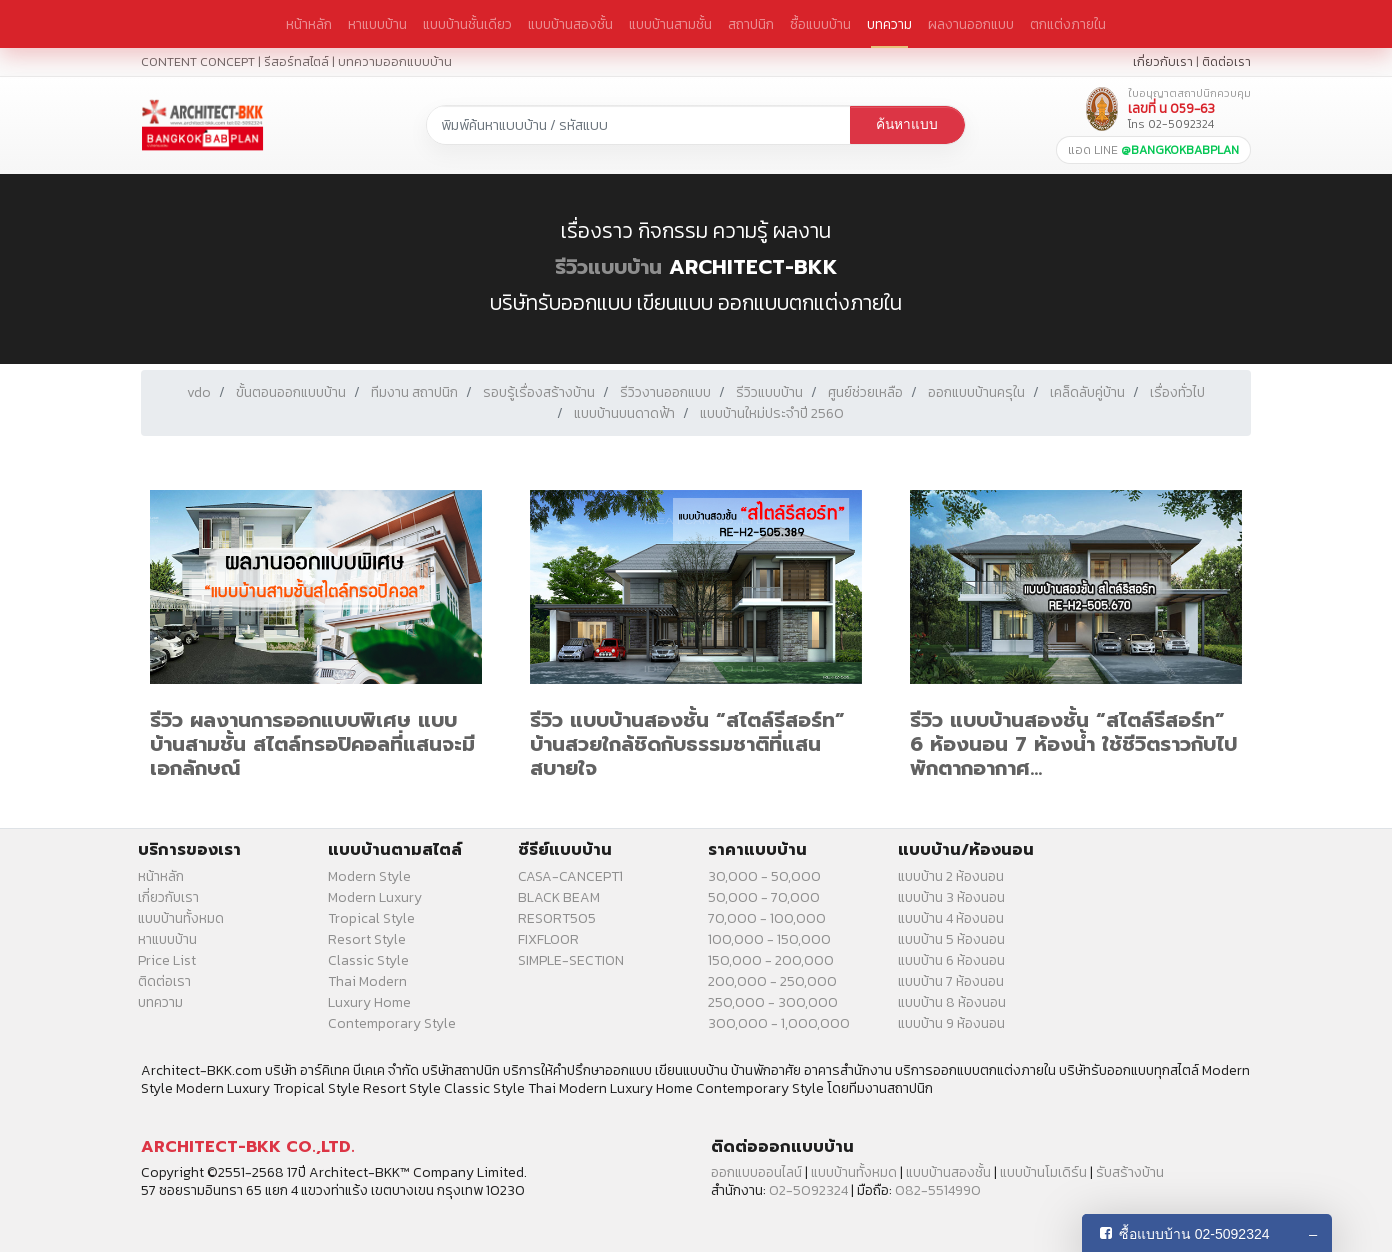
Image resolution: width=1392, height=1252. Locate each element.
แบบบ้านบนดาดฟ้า (624, 413)
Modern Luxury (375, 897)
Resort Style (367, 939)
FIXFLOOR (548, 939)
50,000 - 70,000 (764, 897)
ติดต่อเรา (1226, 61)
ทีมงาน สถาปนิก (414, 392)
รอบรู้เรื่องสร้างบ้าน (539, 392)
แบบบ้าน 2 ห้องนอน (951, 876)
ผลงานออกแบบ (971, 24)
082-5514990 (938, 1190)
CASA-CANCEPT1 (570, 876)
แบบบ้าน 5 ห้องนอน (951, 939)
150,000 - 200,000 (771, 960)
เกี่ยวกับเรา (1163, 61)
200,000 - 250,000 (772, 981)
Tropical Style (371, 918)
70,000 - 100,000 (767, 918)
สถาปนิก (751, 24)
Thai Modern (367, 981)
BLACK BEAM (559, 897)
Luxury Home (369, 1002)
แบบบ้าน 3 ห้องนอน (951, 897)
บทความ (889, 24)
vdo (199, 392)
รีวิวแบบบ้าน (608, 267)
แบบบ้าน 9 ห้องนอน (951, 1023)
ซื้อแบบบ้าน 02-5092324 (1194, 1234)
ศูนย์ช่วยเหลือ (865, 392)
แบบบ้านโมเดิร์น (1043, 1172)
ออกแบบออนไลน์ (756, 1172)
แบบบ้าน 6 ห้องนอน (951, 960)
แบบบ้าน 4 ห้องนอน (951, 918)
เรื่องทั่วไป (1177, 392)
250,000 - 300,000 (773, 1002)
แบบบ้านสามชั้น (670, 24)
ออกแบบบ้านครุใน (976, 392)
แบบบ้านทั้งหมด (181, 918)
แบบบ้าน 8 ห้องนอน (952, 1002)
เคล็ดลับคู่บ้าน (1087, 392)
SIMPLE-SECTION (571, 960)
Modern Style (369, 876)
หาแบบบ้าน (377, 24)
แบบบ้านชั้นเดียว (467, 24)
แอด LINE (1153, 150)
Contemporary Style (392, 1023)
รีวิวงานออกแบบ (665, 392)
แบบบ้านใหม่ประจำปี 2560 (772, 413)
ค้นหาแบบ (907, 124)
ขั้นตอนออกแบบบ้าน (291, 392)
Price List (167, 960)
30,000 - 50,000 (764, 876)
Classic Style (368, 960)
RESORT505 (557, 918)
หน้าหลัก (309, 24)
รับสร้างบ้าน (1130, 1172)
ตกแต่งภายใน (1068, 24)
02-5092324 (808, 1190)
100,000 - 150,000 (769, 939)
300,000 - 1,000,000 (779, 1023)
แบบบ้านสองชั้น (570, 24)
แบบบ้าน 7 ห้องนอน (951, 981)
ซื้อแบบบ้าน (820, 24)
